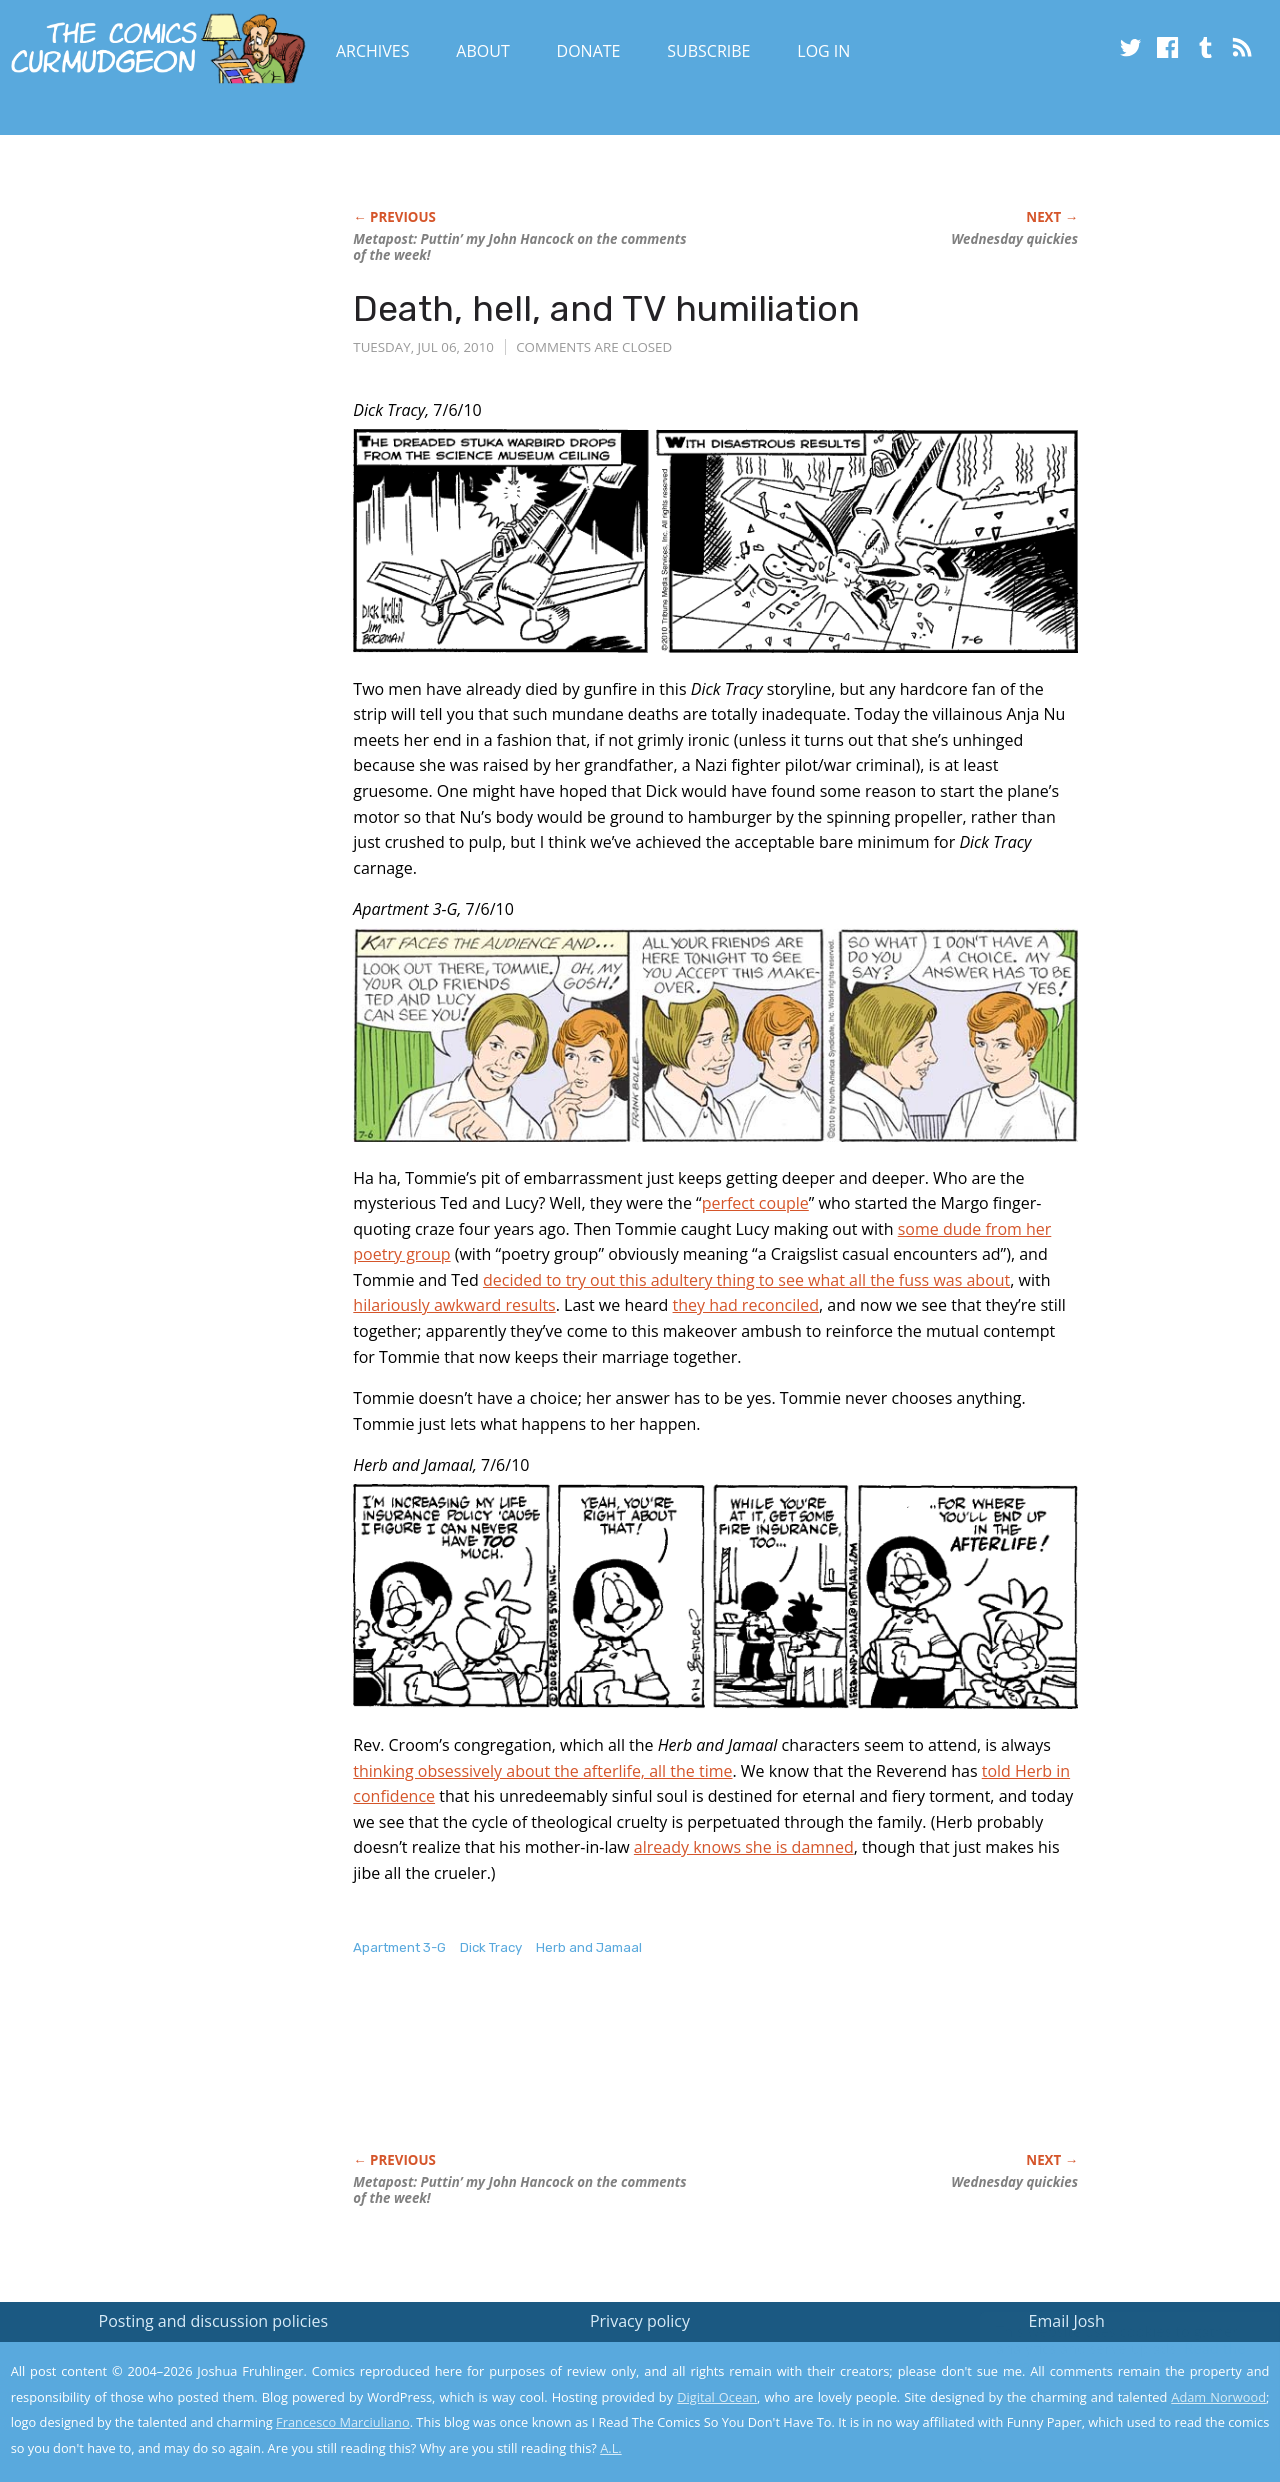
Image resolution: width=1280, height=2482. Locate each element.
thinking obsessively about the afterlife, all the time (542, 1771)
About (482, 51)
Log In (823, 51)
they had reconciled (746, 1305)
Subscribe (708, 51)
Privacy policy (640, 2321)
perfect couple (755, 1203)
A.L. (611, 2448)
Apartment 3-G (399, 1947)
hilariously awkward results (454, 1305)
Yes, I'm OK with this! (1110, 2407)
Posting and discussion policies (214, 2321)
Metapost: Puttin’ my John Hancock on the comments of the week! (519, 247)
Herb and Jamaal (589, 1947)
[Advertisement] (717, 2076)
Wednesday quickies (1014, 239)
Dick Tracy (491, 1947)
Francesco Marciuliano (343, 2422)
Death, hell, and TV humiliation (606, 308)
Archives (373, 51)
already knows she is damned (744, 1847)
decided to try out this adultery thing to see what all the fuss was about (746, 1280)
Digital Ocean (717, 2397)
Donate (589, 51)
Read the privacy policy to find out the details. (1101, 2357)
